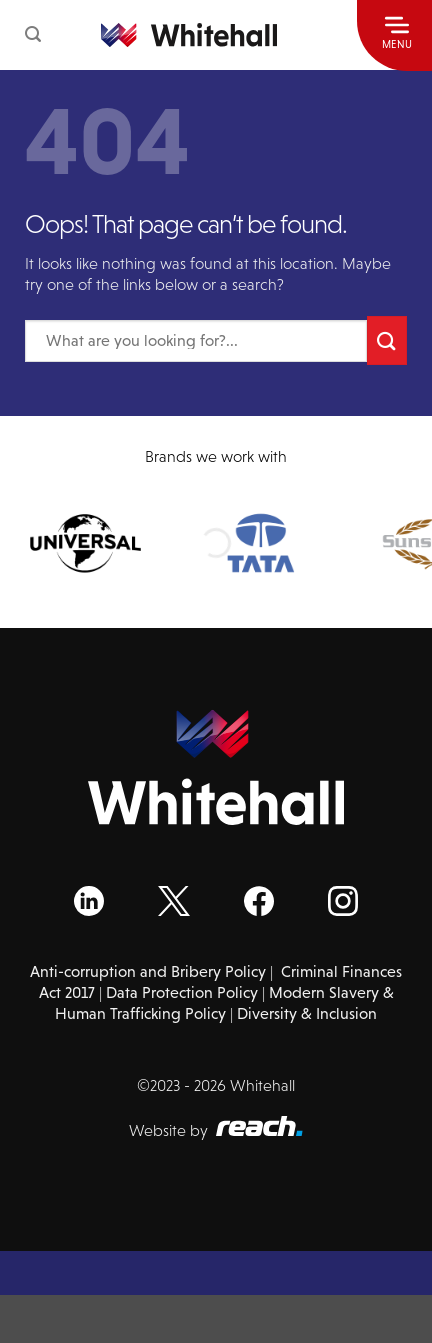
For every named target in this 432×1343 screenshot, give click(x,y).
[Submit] (387, 340)
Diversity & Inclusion (307, 1013)
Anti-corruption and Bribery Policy (148, 971)
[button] (33, 34)
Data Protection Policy (182, 992)
